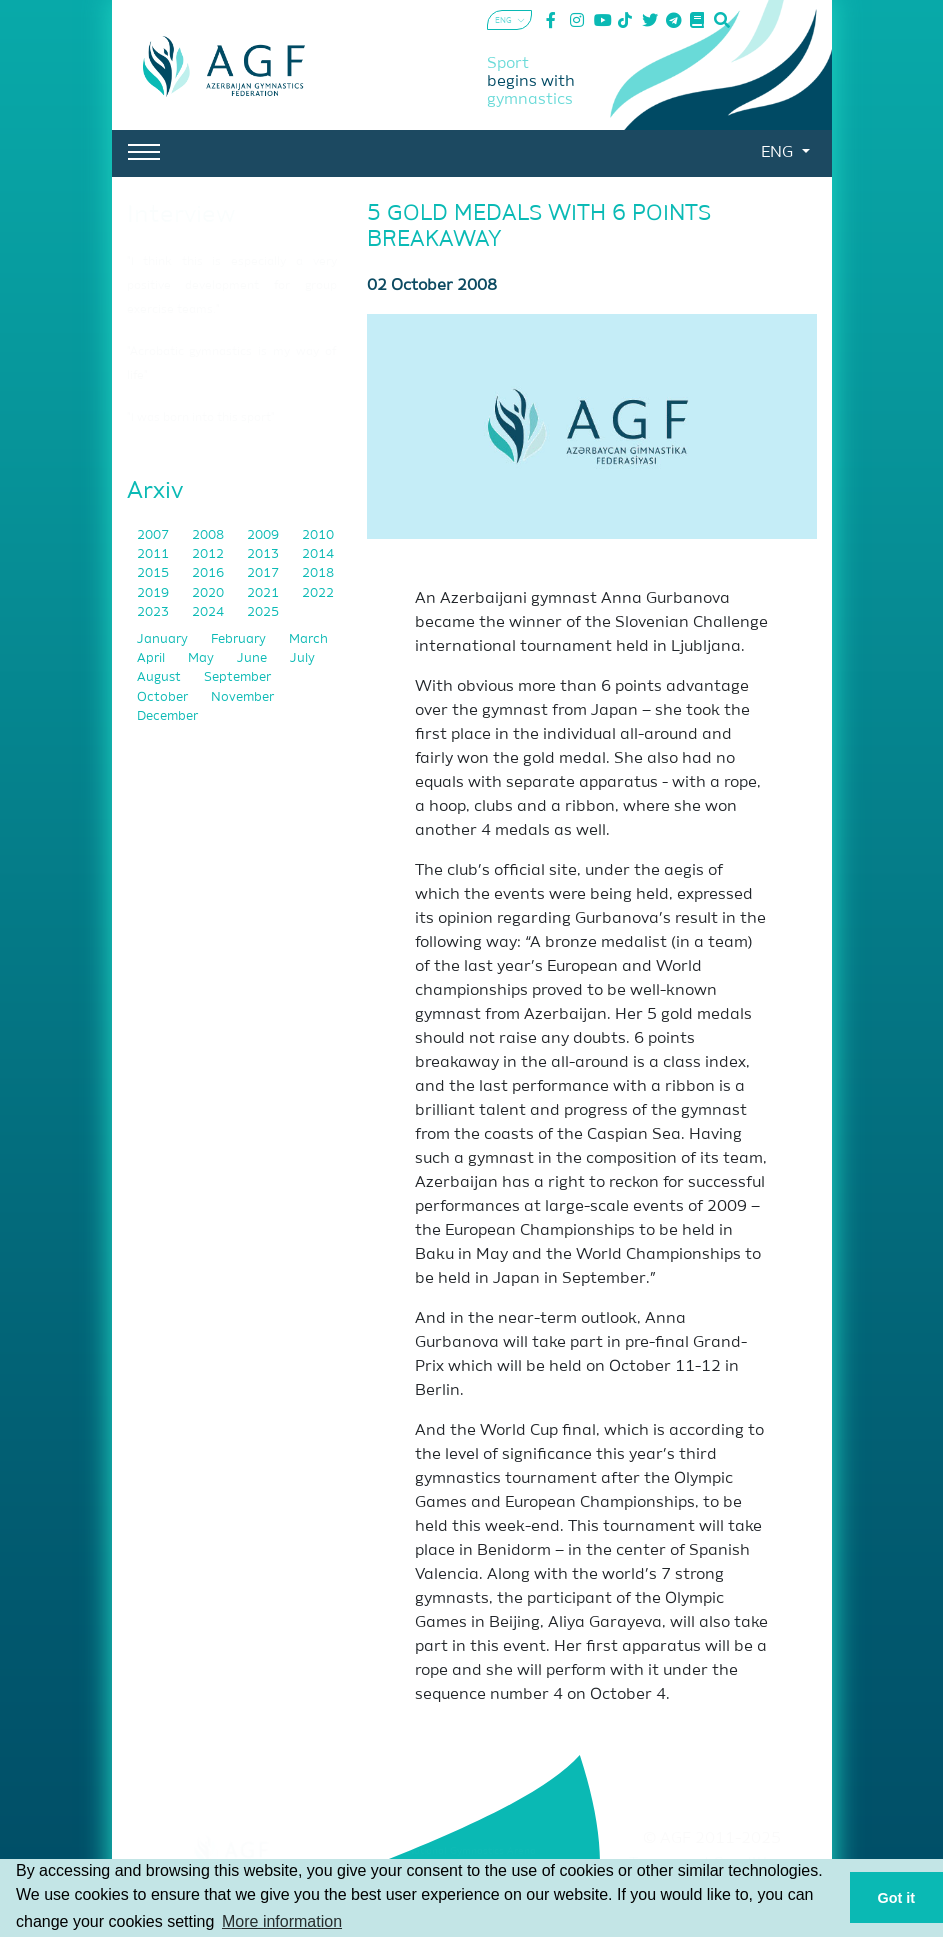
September (237, 677)
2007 (154, 535)
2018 (318, 573)
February (240, 639)
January (164, 639)
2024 (209, 612)
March (308, 639)
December (167, 716)
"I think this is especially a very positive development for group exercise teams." (232, 286)
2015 (154, 573)
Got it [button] (897, 1898)
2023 (154, 612)
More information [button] (282, 1921)
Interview (181, 215)
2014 (318, 554)
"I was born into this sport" (201, 418)
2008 (209, 535)
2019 (154, 593)
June (253, 658)
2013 (264, 554)
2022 (318, 593)
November (242, 697)
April (152, 658)
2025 (263, 612)
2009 (264, 535)
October (164, 697)
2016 (209, 573)
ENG (779, 153)
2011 (154, 554)
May (202, 658)
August (160, 677)
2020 (209, 593)
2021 (264, 593)
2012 (209, 554)
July (302, 658)
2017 (264, 573)
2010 (318, 535)
